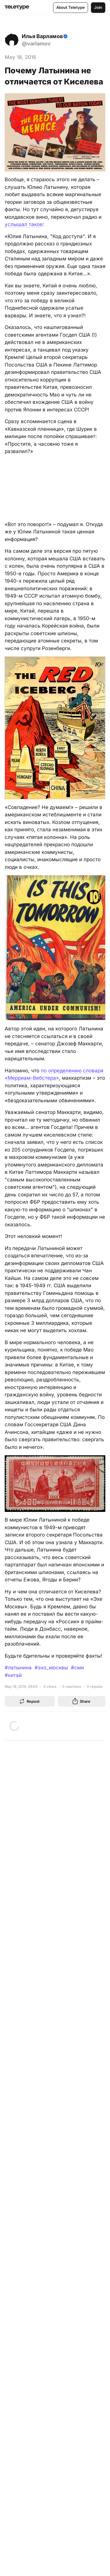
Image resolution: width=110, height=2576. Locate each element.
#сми (77, 1668)
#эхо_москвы (51, 1668)
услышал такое (24, 224)
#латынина (18, 1668)
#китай (13, 1675)
